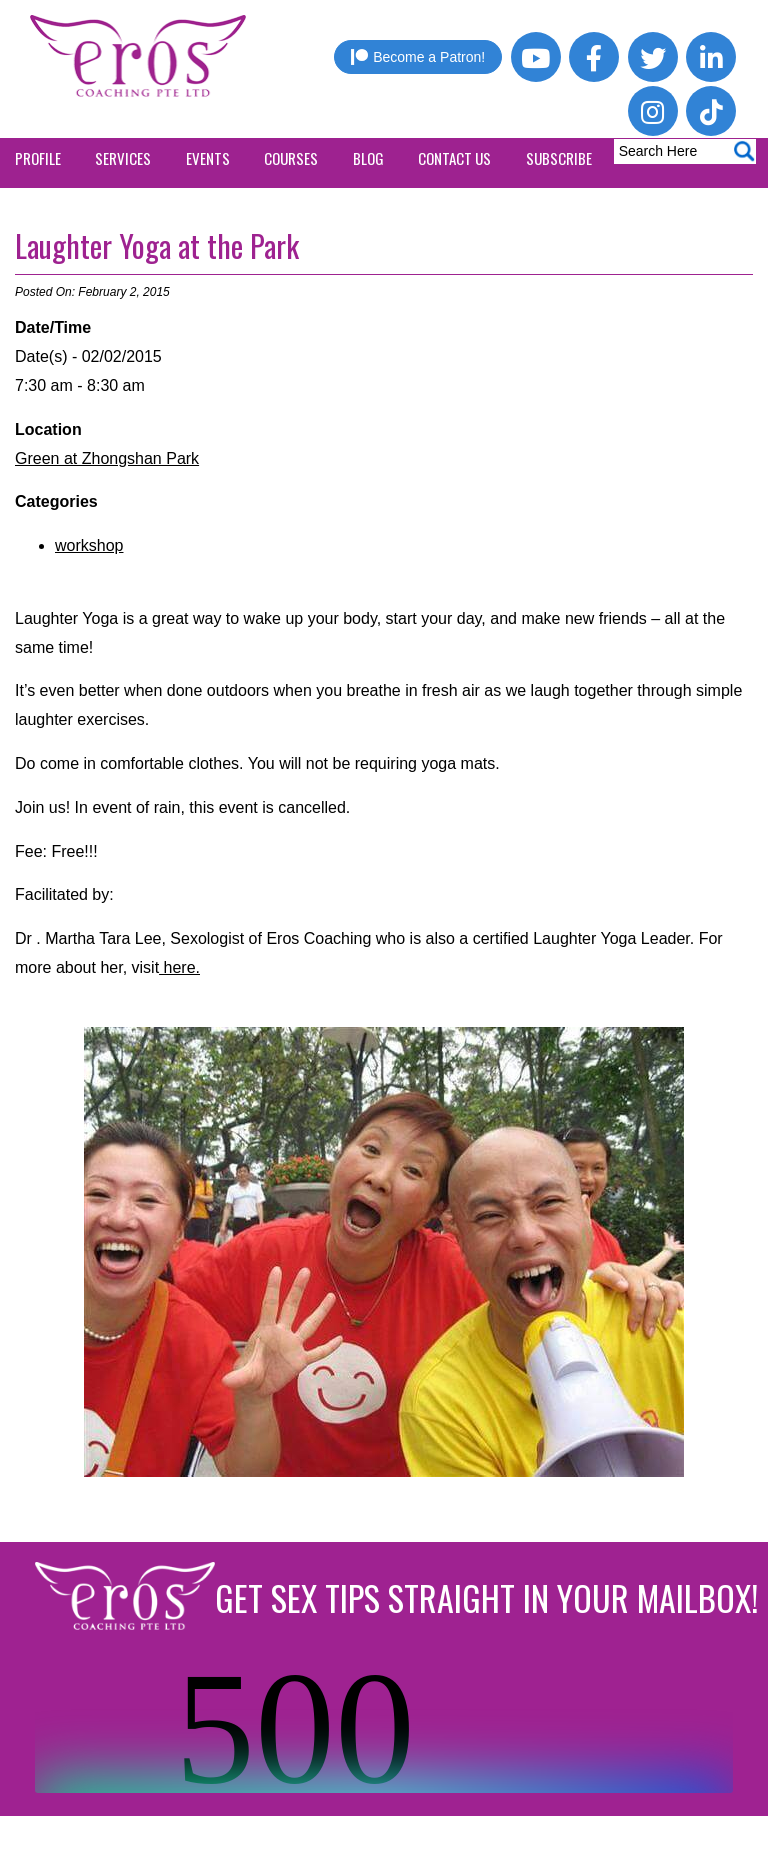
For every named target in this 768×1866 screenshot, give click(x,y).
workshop (89, 545)
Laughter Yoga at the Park (157, 245)
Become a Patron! (418, 57)
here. (179, 967)
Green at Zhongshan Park (107, 458)
